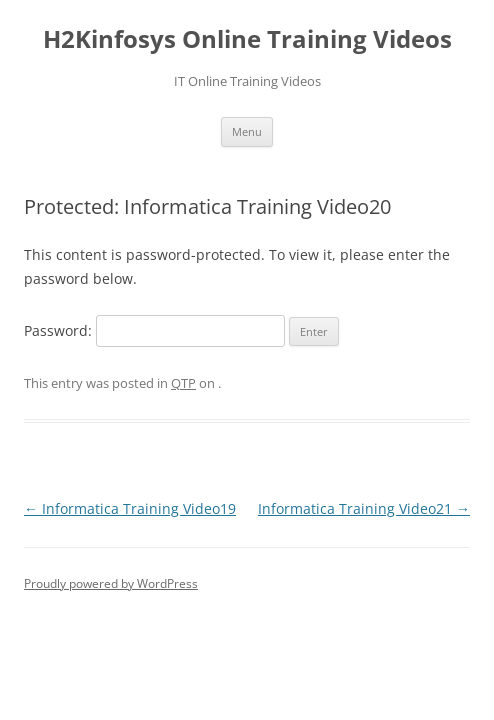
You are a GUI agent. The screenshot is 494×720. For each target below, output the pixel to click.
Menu (247, 131)
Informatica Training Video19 (130, 508)
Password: (154, 330)
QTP (183, 383)
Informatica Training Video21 (364, 508)
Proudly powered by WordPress (111, 583)
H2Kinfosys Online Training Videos (247, 39)
